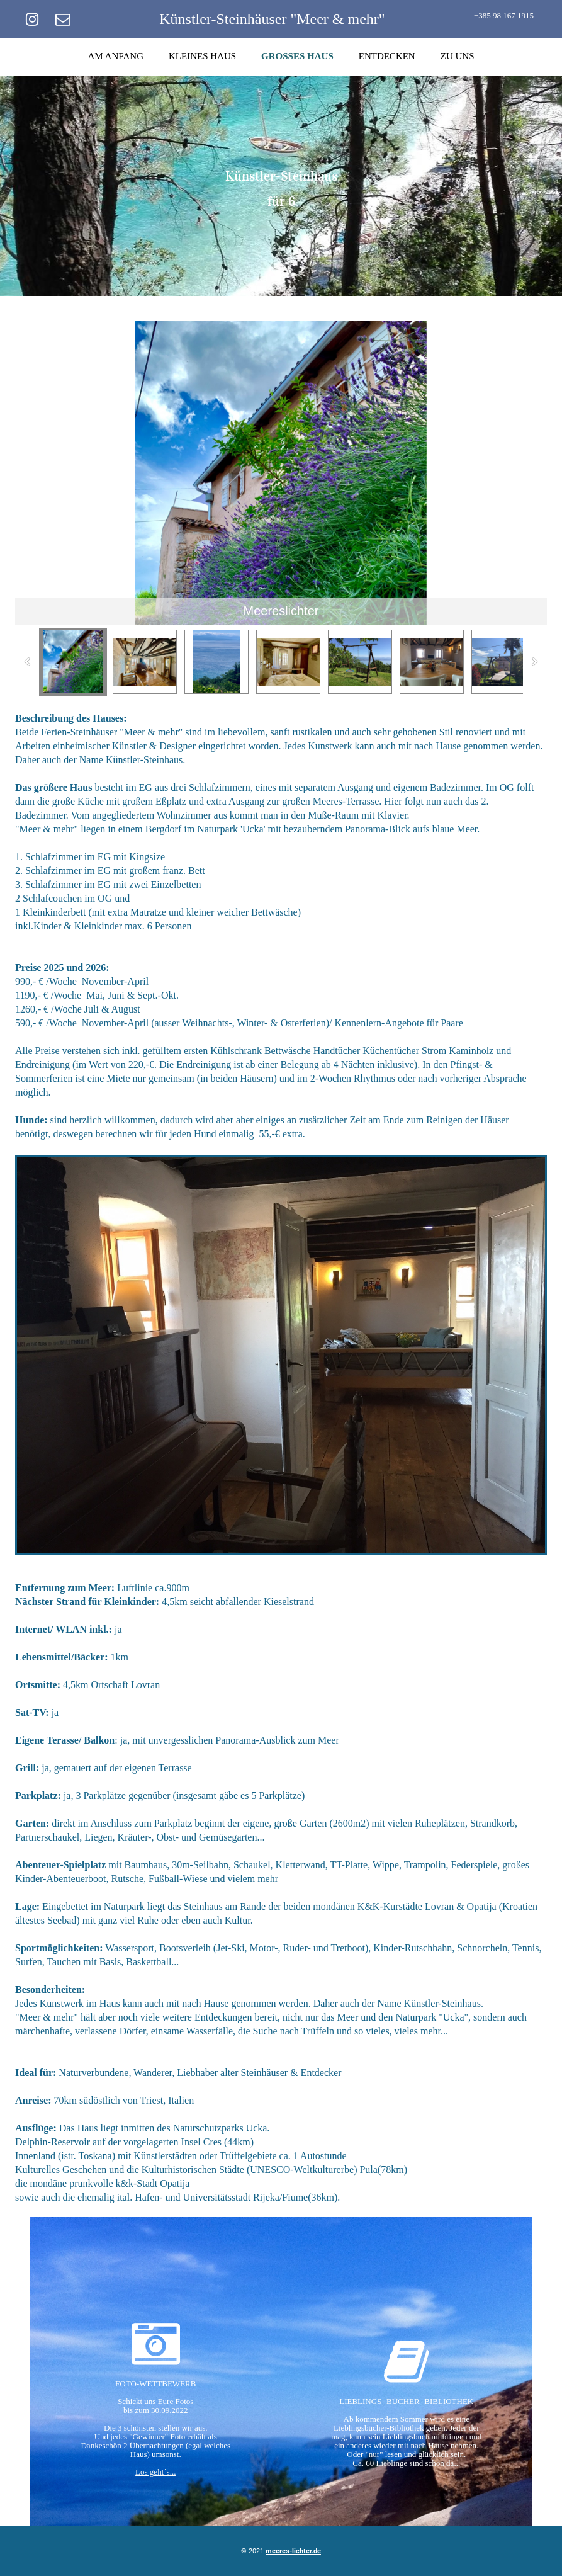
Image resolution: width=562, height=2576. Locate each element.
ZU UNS (458, 56)
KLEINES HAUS (202, 56)
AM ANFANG (115, 56)
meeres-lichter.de (293, 2551)
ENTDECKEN (387, 56)
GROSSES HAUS (297, 56)
